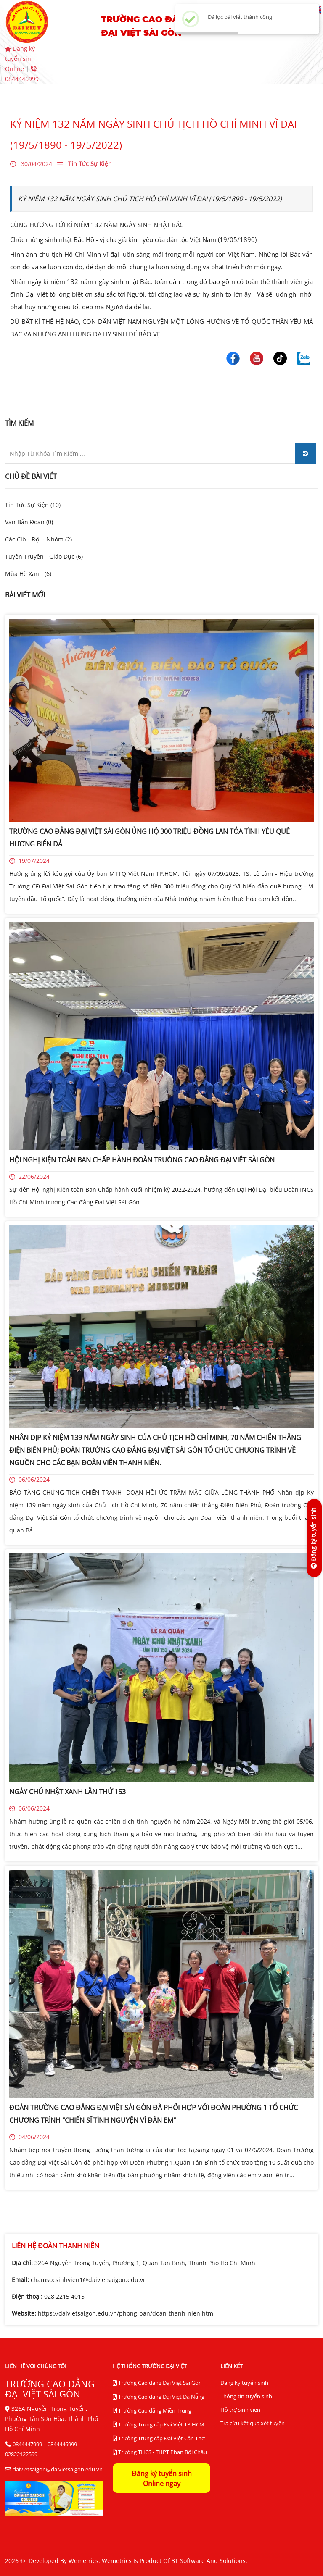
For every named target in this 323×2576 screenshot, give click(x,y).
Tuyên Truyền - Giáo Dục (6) (44, 556)
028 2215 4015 (64, 2296)
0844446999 (62, 2444)
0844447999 (27, 2444)
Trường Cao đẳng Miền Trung (152, 2411)
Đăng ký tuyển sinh (244, 2383)
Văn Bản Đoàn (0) (29, 522)
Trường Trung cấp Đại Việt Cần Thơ (159, 2438)
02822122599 (21, 2454)
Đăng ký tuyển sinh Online (20, 59)
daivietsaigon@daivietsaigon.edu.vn (58, 2469)
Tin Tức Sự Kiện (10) (33, 505)
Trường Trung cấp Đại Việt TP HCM (158, 2425)
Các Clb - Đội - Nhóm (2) (38, 539)
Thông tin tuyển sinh (246, 2396)
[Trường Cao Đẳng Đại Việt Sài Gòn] (233, 357)
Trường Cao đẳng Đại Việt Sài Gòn (157, 2383)
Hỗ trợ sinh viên (240, 2409)
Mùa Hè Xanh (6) (28, 574)
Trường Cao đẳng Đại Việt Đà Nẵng (158, 2397)
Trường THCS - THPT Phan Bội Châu (160, 2452)
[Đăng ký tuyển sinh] (314, 1538)
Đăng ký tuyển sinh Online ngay (162, 2478)
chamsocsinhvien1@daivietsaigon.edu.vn (89, 2280)
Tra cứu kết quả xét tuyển (252, 2423)
